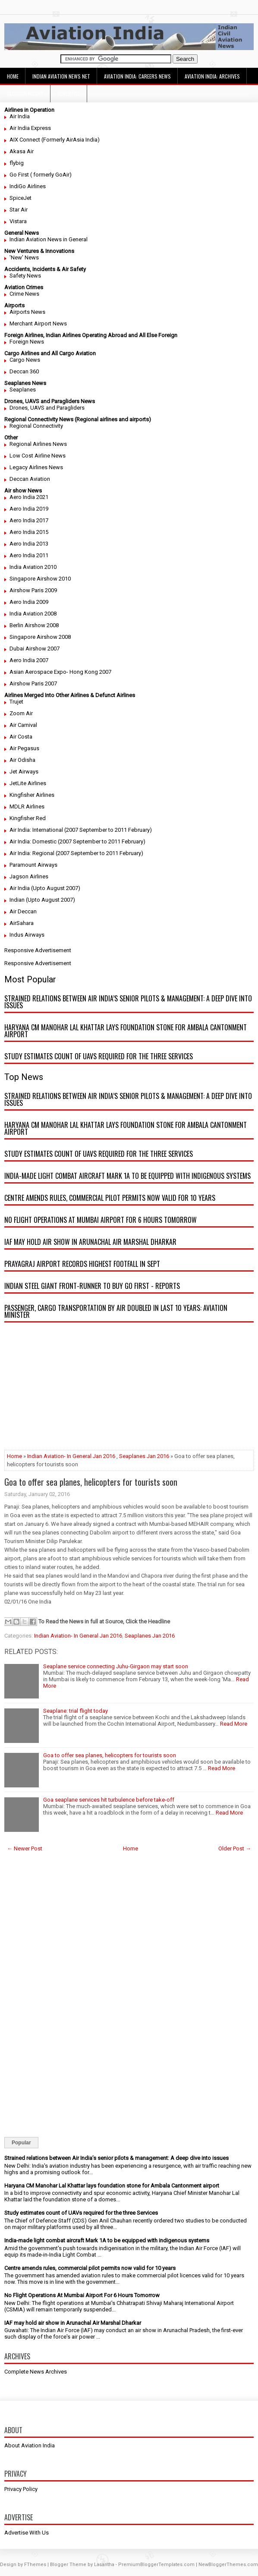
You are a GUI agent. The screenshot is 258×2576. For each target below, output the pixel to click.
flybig (16, 163)
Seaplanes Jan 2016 (144, 1456)
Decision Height (25, 93)
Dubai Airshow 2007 (34, 648)
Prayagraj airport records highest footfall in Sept (82, 1264)
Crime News (24, 293)
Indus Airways (26, 934)
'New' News (24, 257)
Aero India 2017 (28, 520)
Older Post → (234, 1848)
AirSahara (21, 923)
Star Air (18, 209)
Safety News (25, 275)
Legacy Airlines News (36, 467)
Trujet (16, 701)
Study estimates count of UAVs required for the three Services (98, 1056)
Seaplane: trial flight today (75, 1711)
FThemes (35, 2564)
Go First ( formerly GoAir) (40, 174)
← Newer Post (24, 1848)
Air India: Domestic (33, 841)
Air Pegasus (24, 748)
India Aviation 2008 (33, 613)
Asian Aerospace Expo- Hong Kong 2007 (60, 672)
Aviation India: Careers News (137, 76)
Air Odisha (22, 760)
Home (13, 76)
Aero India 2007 (28, 660)
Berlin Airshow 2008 (34, 625)
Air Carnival (23, 725)
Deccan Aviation (29, 479)
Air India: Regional (31, 853)
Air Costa (20, 736)
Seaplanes (22, 389)
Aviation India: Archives (212, 76)
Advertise (68, 93)
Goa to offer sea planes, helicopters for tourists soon (90, 1481)
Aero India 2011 (28, 555)
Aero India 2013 (28, 543)
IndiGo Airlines (27, 186)
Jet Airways (23, 771)
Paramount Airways (33, 865)
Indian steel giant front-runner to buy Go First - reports (92, 1286)
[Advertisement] (129, 1389)
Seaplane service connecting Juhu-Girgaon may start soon (115, 1666)
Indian (17, 900)
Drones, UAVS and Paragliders (47, 407)
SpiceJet (20, 198)
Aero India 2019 (28, 508)
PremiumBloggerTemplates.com (156, 2564)
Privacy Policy (21, 2489)
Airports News (27, 312)
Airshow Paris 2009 (33, 590)
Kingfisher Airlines (31, 795)
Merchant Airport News (38, 323)
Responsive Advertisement (37, 950)
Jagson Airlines (28, 876)
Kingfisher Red (27, 818)
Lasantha (104, 2564)
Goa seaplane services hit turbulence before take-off (108, 1799)
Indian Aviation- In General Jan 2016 (71, 1456)
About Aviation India (29, 2445)
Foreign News (26, 341)
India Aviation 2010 (33, 567)
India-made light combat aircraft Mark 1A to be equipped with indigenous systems (127, 1176)
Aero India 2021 (28, 497)
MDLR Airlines (26, 806)
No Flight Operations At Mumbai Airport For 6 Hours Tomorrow (100, 1220)
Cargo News (24, 360)
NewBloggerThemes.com (228, 2564)
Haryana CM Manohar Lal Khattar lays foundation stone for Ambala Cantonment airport (125, 1030)
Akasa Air (21, 151)
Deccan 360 (24, 371)
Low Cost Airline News (37, 455)
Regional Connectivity (36, 426)
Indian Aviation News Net (61, 76)
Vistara (18, 221)
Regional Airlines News (38, 444)
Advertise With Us (26, 2532)
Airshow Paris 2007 (33, 683)
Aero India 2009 (28, 602)
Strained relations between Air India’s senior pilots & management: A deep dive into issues (128, 1001)
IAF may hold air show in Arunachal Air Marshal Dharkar (90, 1242)
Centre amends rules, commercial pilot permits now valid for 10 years (109, 1198)
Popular (21, 2143)
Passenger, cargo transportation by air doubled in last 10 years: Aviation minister (115, 1311)
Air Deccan (23, 911)
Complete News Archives (35, 2371)
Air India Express (30, 128)
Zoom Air (21, 713)
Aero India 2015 (28, 532)
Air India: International (36, 830)
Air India (19, 116)
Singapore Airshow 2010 (40, 578)
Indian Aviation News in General (48, 239)
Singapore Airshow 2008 (40, 637)
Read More (233, 1723)
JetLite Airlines (27, 783)
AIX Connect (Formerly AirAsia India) (54, 139)
